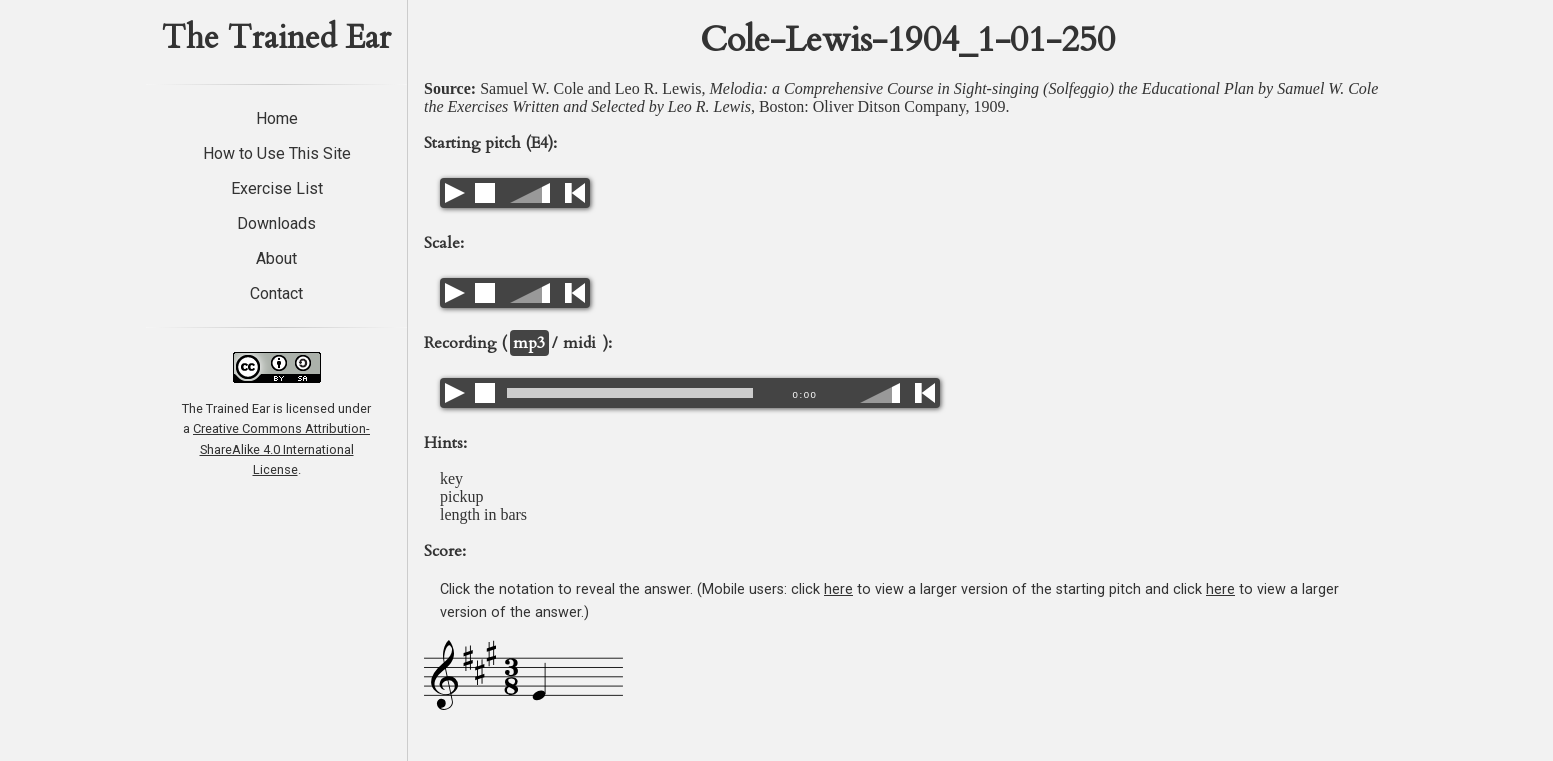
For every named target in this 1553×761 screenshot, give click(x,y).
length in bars (483, 514)
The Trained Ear (276, 38)
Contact (276, 293)
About (276, 258)
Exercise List (277, 188)
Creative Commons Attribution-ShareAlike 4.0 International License (281, 449)
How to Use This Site (277, 153)
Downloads (276, 223)
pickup (462, 496)
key (451, 478)
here (838, 589)
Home (277, 118)
